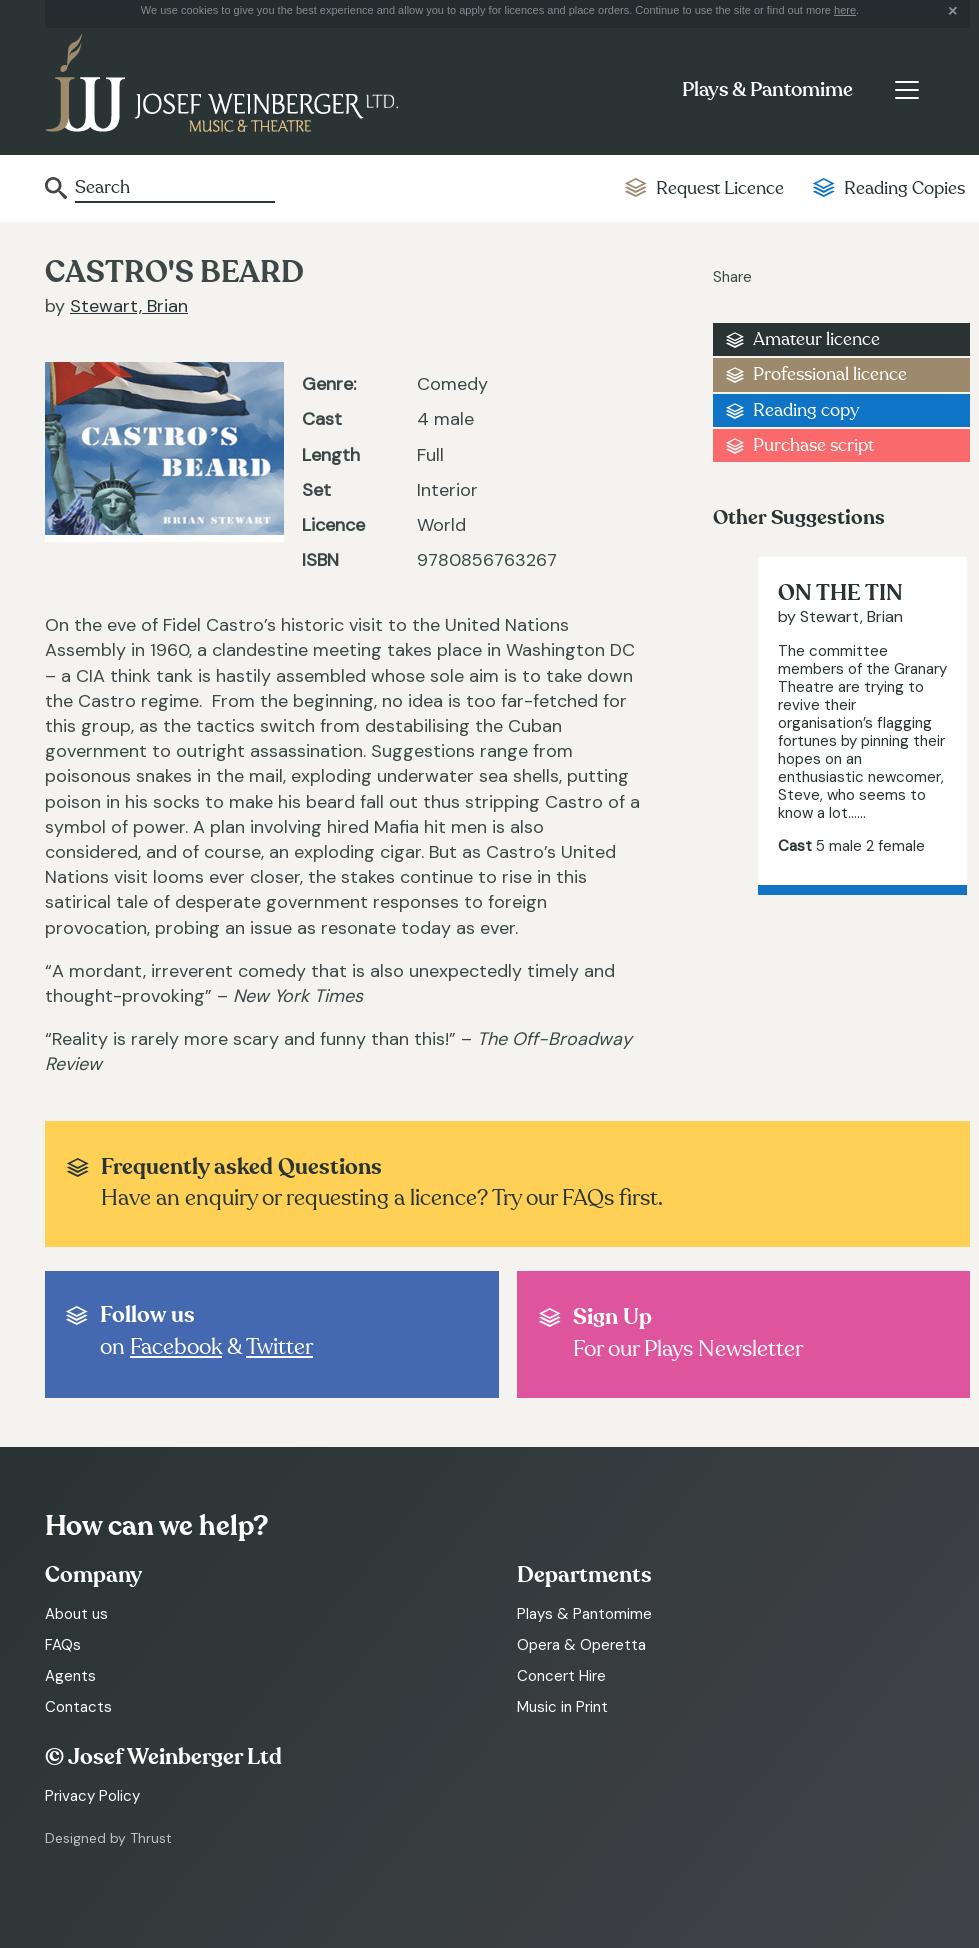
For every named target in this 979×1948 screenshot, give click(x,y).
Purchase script (813, 445)
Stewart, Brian (129, 306)
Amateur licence (816, 339)
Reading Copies (904, 188)
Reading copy (806, 410)
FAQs (63, 1645)
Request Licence (720, 188)
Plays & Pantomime (767, 90)
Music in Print (562, 1707)
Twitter (279, 1347)
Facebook (176, 1347)
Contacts (78, 1707)
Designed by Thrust (108, 1838)
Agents (70, 1676)
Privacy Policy (92, 1796)
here (845, 10)
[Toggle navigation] (906, 90)
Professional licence (830, 374)
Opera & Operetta (581, 1645)
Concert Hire (561, 1676)
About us (76, 1614)
